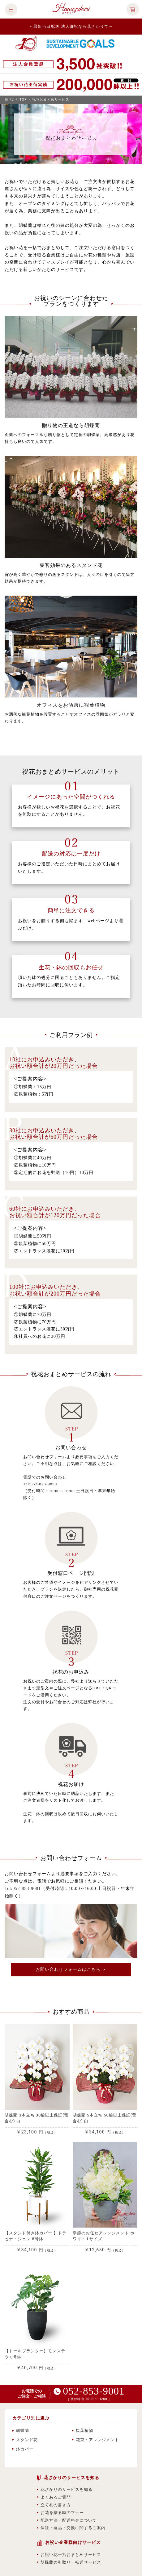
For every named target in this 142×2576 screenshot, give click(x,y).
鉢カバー (22, 2449)
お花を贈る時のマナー (60, 2512)
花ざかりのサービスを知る (65, 2489)
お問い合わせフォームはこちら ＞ (71, 1969)
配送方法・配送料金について (67, 2520)
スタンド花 (25, 2439)
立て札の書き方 (54, 2505)
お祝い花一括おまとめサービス (69, 2554)
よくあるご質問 (54, 2497)
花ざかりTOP (16, 100)
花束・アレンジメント (95, 2439)
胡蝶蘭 (20, 2430)
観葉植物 (82, 2430)
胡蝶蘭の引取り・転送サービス (69, 2562)
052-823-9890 (44, 1484)
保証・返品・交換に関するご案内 (71, 2527)
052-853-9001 (27, 1888)
